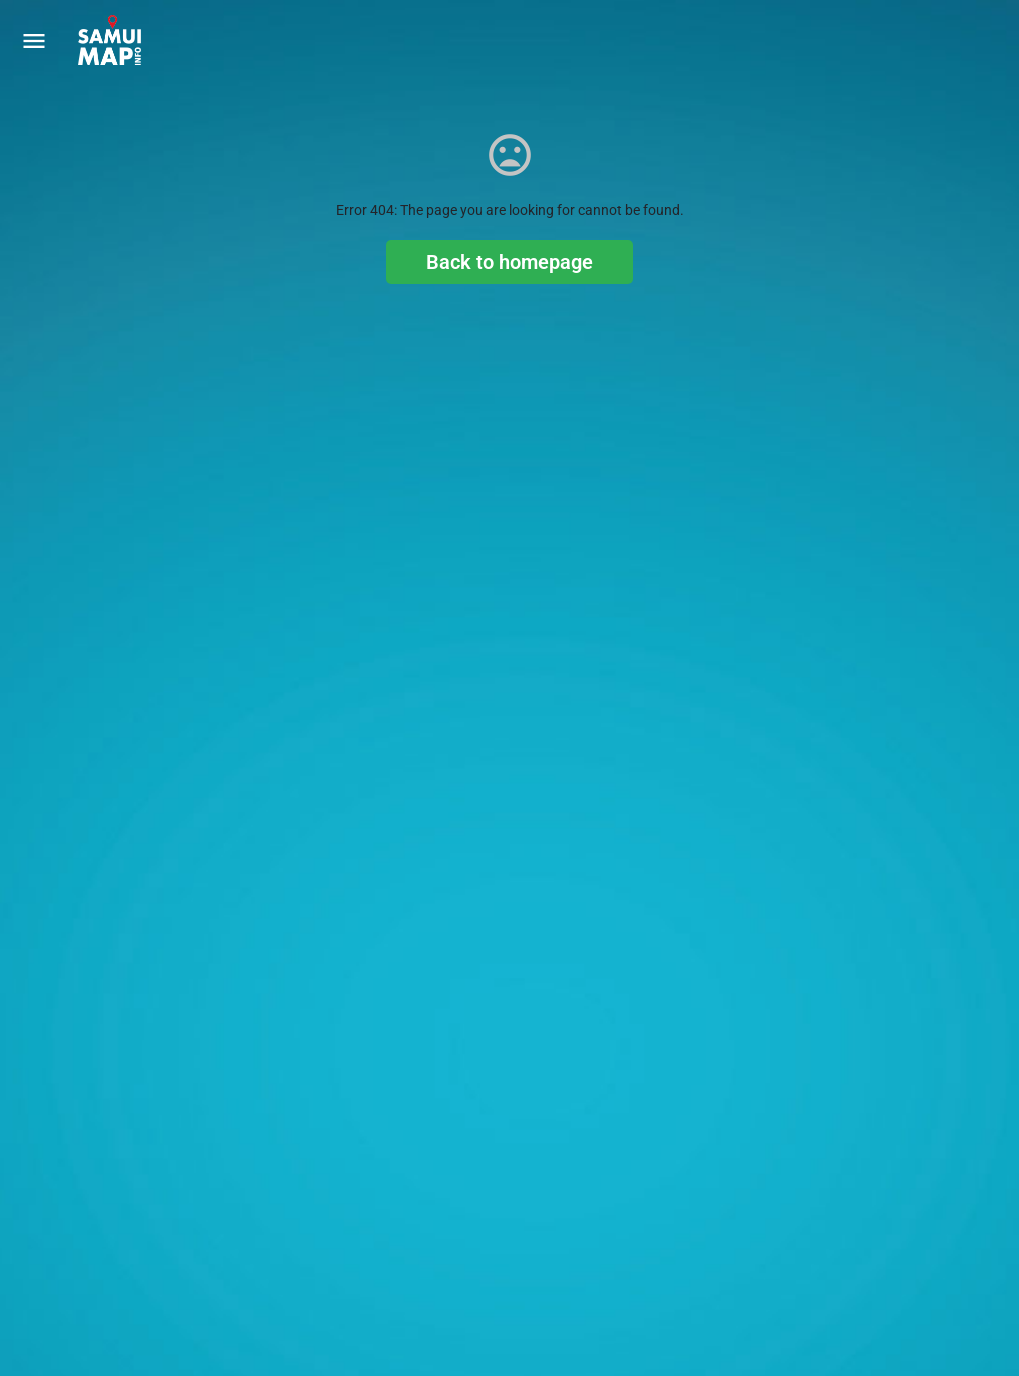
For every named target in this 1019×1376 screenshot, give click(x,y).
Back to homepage (509, 262)
